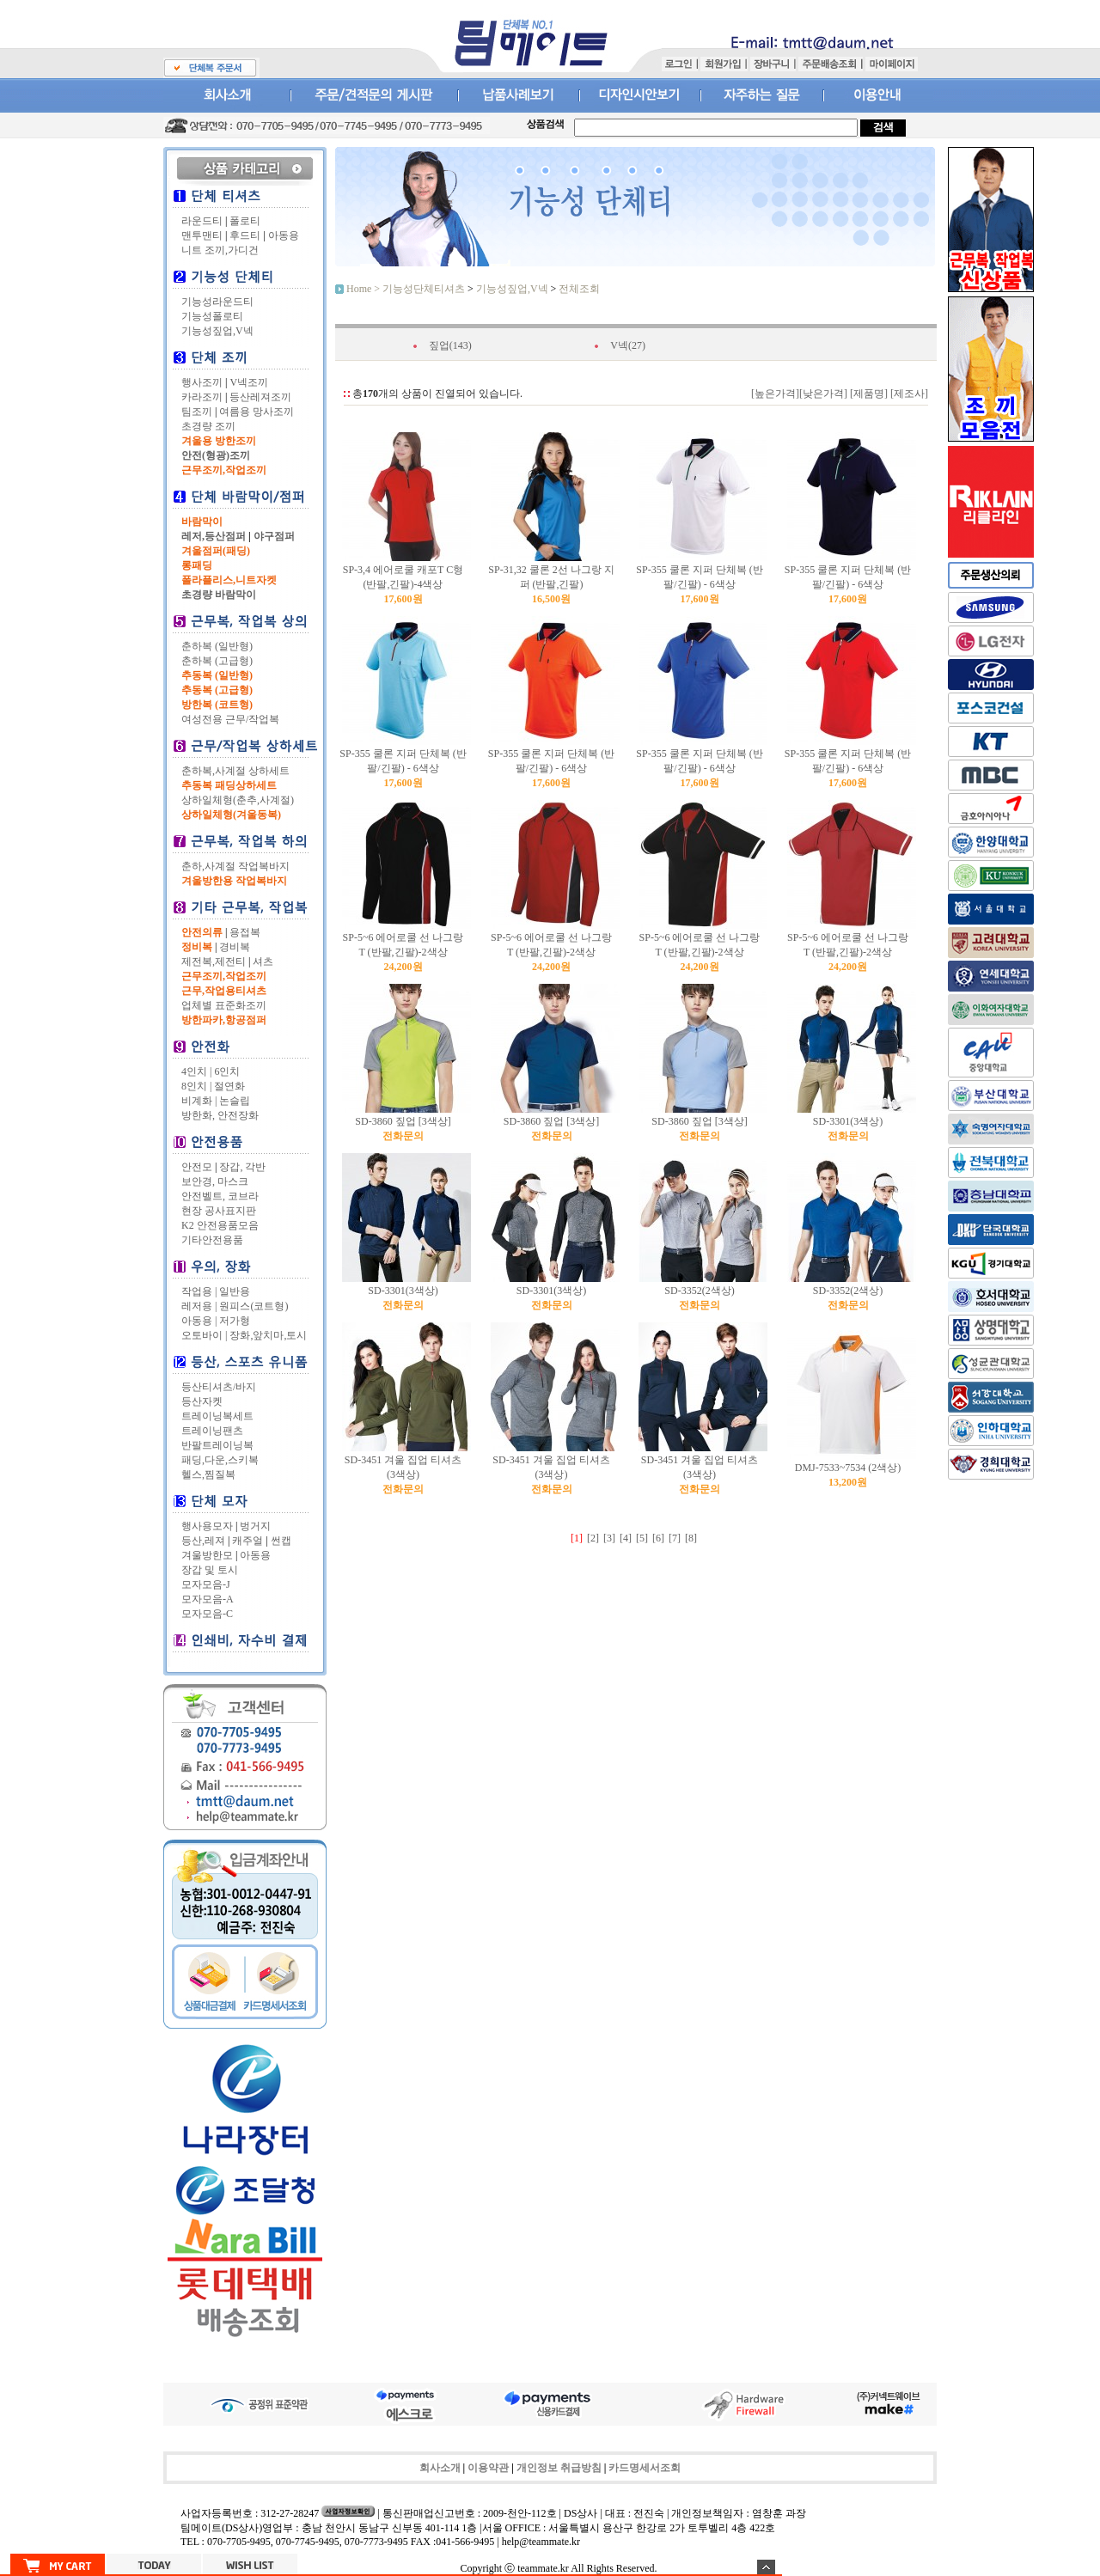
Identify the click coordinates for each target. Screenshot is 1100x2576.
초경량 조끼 (208, 426)
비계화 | (199, 1101)
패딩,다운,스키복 (220, 1460)
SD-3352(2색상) (699, 1291)
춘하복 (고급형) (217, 661)
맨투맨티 (202, 235)
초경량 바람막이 (218, 595)
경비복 (234, 947)
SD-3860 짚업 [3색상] (402, 1121)
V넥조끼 (248, 382)
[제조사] (908, 394)
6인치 (227, 1071)
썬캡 (281, 1541)
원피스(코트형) (253, 1306)
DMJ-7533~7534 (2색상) (848, 1468)
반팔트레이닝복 (217, 1445)
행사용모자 (207, 1526)
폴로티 (244, 221)
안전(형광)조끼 (215, 455)
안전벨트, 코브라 (220, 1196)
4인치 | (196, 1071)
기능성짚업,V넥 (217, 331)
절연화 (229, 1086)
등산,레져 (203, 1541)
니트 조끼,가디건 (220, 250)
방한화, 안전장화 (220, 1115)
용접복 (244, 932)
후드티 (244, 235)
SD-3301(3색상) (848, 1121)
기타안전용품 (212, 1240)
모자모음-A (207, 1599)
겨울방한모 (207, 1555)
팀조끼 (196, 412)
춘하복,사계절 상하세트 (235, 771)
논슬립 (234, 1101)
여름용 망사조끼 (256, 412)
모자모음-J (205, 1584)
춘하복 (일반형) (217, 646)
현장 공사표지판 (218, 1211)
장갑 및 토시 (209, 1570)
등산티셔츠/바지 (218, 1387)
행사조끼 (202, 382)
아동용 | (199, 1321)
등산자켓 (202, 1401)
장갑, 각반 (242, 1167)
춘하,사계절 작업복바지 (235, 866)
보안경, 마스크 (214, 1181)
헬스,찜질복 (208, 1474)
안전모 (196, 1167)
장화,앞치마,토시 (268, 1335)
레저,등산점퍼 (213, 536)
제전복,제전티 (213, 961)
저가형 (234, 1321)
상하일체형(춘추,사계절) (237, 800)
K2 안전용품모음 (220, 1225)
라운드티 (202, 221)
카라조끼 (202, 397)
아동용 (283, 235)
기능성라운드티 (217, 302)
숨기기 (766, 2567)
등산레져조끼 (260, 397)
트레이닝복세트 (217, 1416)
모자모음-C (207, 1614)
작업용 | (199, 1291)
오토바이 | (204, 1335)
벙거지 (255, 1526)
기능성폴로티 (212, 316)
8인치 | (196, 1086)
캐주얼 (247, 1541)
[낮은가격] (823, 394)
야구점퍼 (274, 536)
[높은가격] (775, 394)
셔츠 (263, 961)
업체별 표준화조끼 (223, 1005)
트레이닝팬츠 (212, 1431)
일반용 (234, 1291)
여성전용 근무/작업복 (230, 719)
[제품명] (867, 394)
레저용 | (199, 1306)
